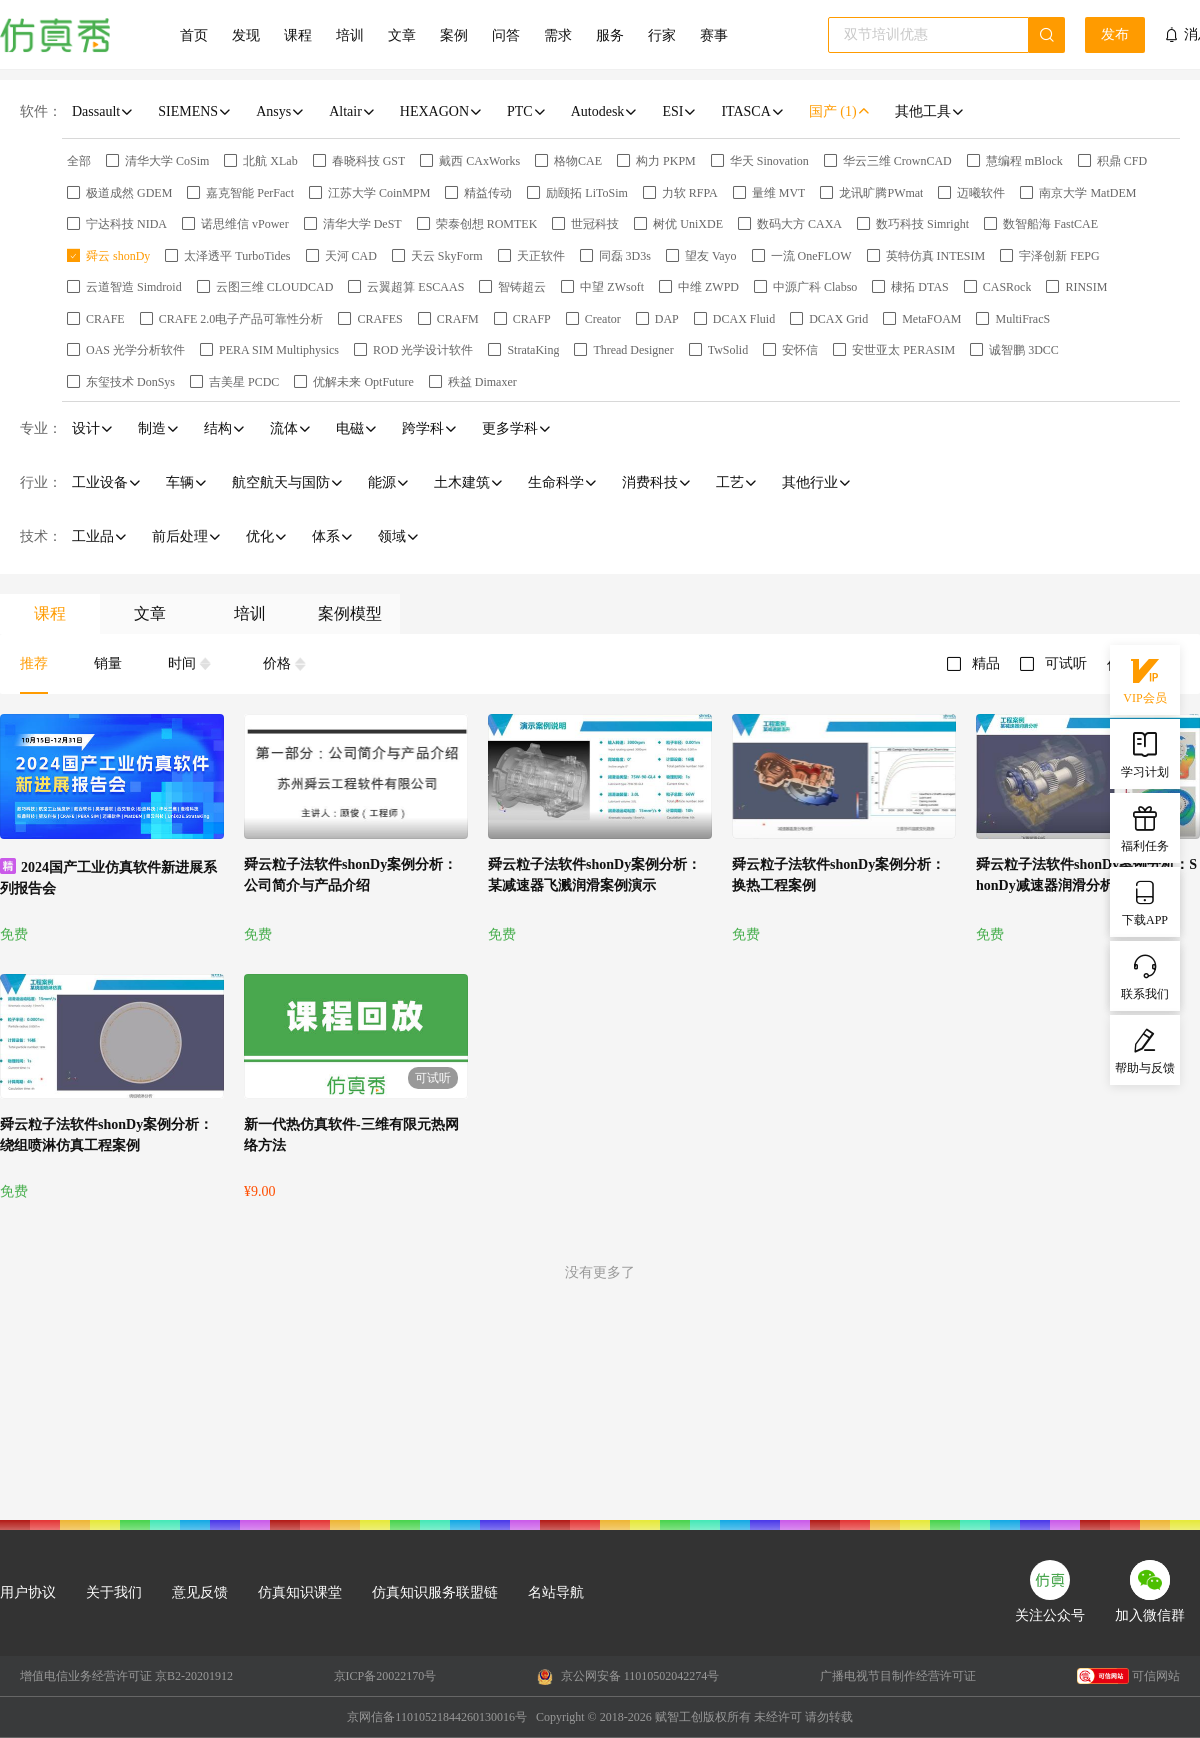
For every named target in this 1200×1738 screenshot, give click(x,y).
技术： (41, 536)
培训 (350, 35)
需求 (558, 35)
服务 (610, 35)
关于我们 (114, 1592)
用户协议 (28, 1592)
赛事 (714, 35)
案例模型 (350, 613)
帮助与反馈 (1145, 1049)
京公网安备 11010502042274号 (628, 1677)
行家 (662, 35)
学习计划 (1145, 753)
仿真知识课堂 (300, 1592)
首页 (194, 35)
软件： (41, 111)
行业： (41, 482)
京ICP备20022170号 (385, 1676)
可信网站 (1128, 1676)
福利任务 (1145, 827)
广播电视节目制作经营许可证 (898, 1676)
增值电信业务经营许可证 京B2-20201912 (126, 1676)
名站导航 (556, 1592)
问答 (506, 35)
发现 (246, 35)
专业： (41, 428)
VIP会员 (1144, 679)
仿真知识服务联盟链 (435, 1592)
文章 (402, 35)
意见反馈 (200, 1592)
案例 (454, 35)
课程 (298, 35)
